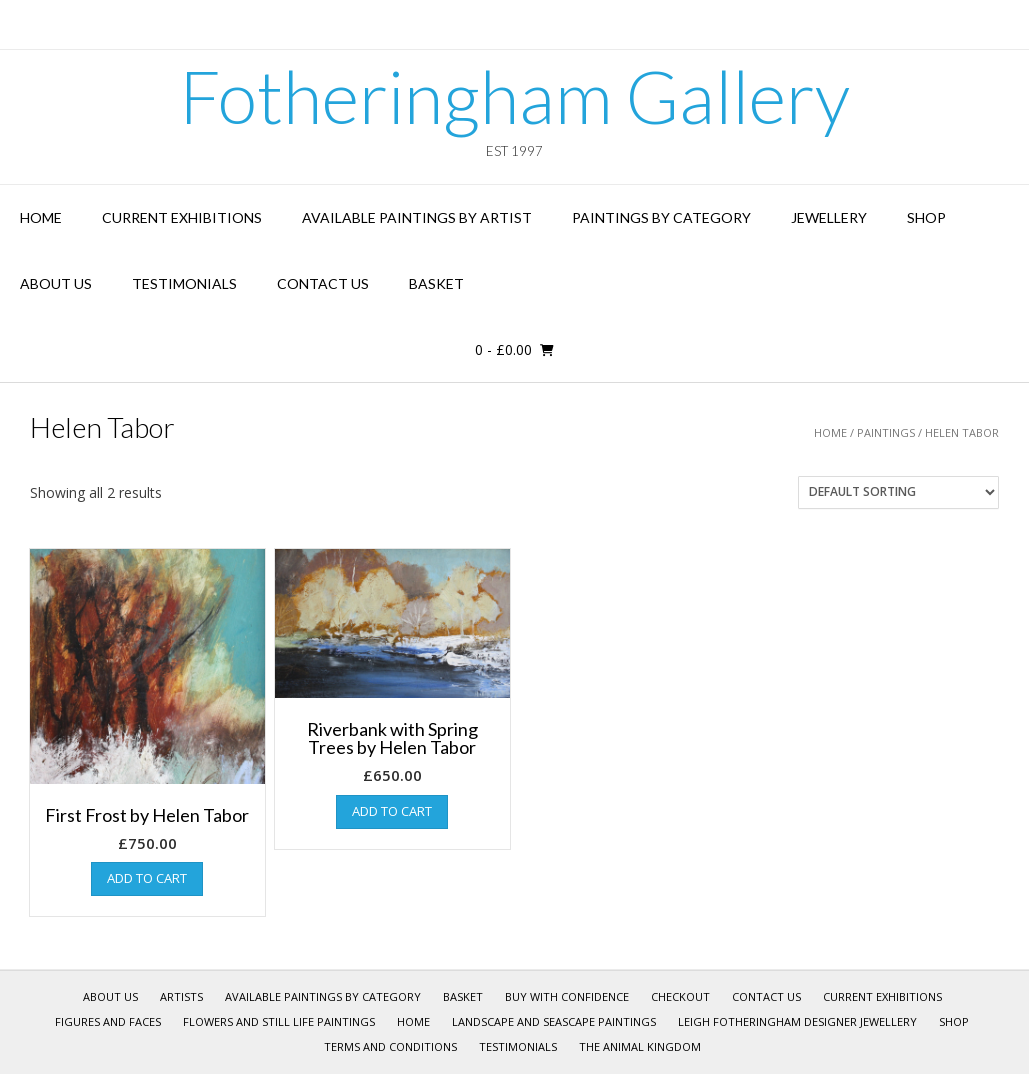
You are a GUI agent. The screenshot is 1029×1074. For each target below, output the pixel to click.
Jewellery (829, 217)
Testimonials (184, 283)
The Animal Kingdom (640, 1046)
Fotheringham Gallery (514, 96)
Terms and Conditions (390, 1046)
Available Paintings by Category (323, 996)
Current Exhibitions (182, 217)
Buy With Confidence (567, 996)
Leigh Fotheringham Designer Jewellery (797, 1021)
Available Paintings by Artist (417, 217)
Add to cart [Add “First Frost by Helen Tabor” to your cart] (147, 878)
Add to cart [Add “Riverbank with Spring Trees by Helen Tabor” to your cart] (392, 811)
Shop (926, 217)
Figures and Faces (108, 1021)
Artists (181, 996)
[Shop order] (898, 492)
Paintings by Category (661, 217)
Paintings (886, 432)
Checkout (680, 996)
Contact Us (323, 283)
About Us (56, 283)
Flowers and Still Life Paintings (279, 1021)
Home (41, 217)
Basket (436, 283)
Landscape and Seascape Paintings (554, 1021)
